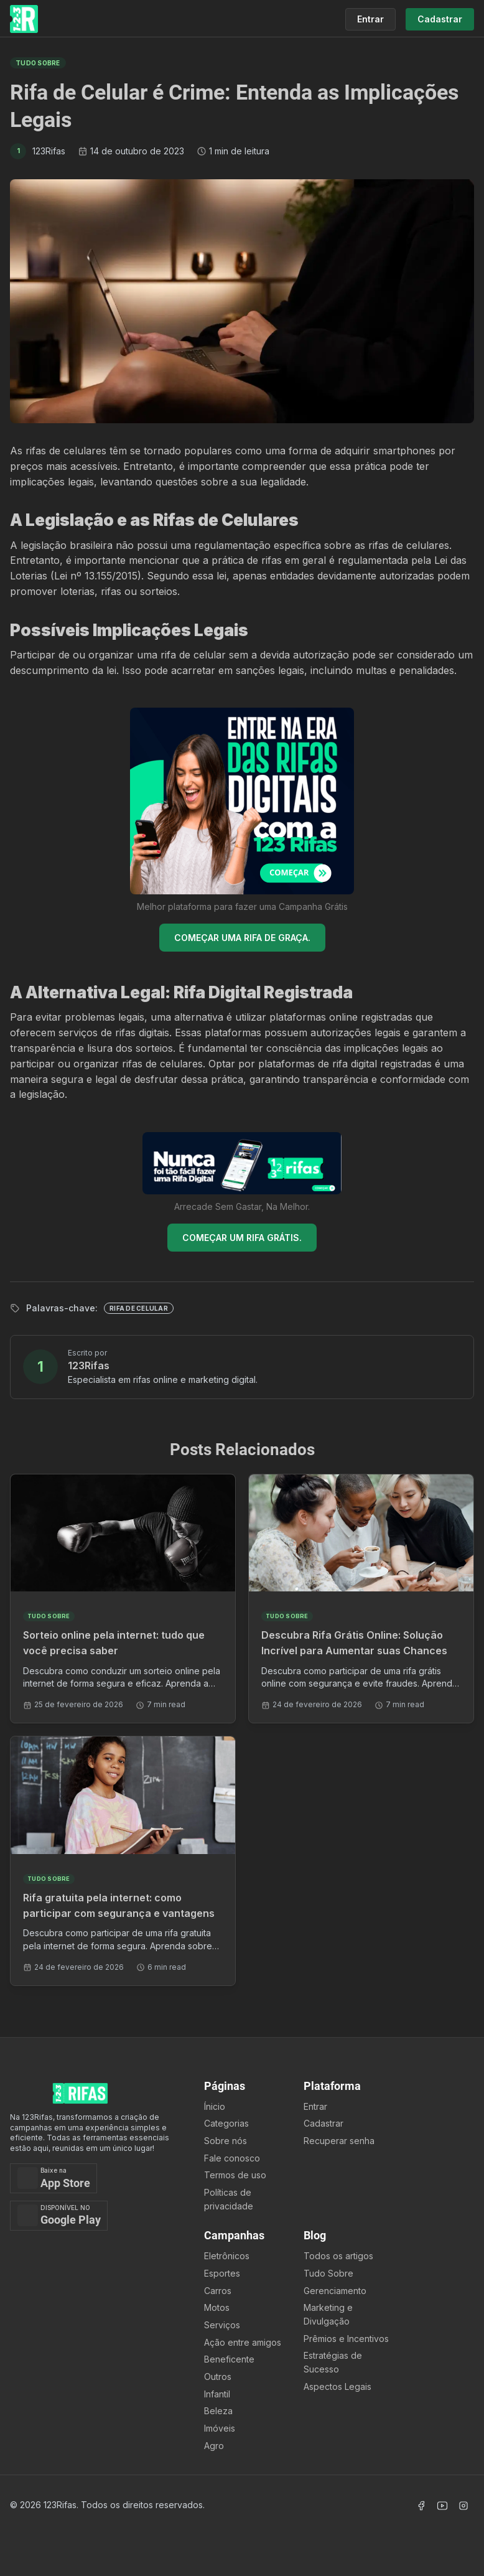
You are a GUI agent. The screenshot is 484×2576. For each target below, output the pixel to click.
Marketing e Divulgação (328, 2314)
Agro (214, 2445)
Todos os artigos (338, 2255)
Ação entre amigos (242, 2342)
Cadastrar (323, 2123)
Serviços (222, 2325)
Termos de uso (235, 2175)
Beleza (218, 2410)
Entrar (315, 2106)
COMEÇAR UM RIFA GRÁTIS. (242, 1237)
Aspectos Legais (337, 2386)
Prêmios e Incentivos (346, 2338)
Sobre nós (225, 2140)
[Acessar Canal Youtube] (442, 2505)
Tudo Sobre (328, 2273)
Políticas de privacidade (228, 2199)
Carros (217, 2290)
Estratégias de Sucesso (333, 2362)
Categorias (226, 2123)
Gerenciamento (335, 2290)
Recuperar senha (339, 2140)
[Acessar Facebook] (421, 2505)
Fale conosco (232, 2158)
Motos (217, 2307)
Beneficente (229, 2359)
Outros (217, 2376)
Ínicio (214, 2106)
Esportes (222, 2273)
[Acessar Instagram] (463, 2505)
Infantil (217, 2394)
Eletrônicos (226, 2255)
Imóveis (219, 2428)
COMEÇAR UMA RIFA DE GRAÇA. (242, 937)
